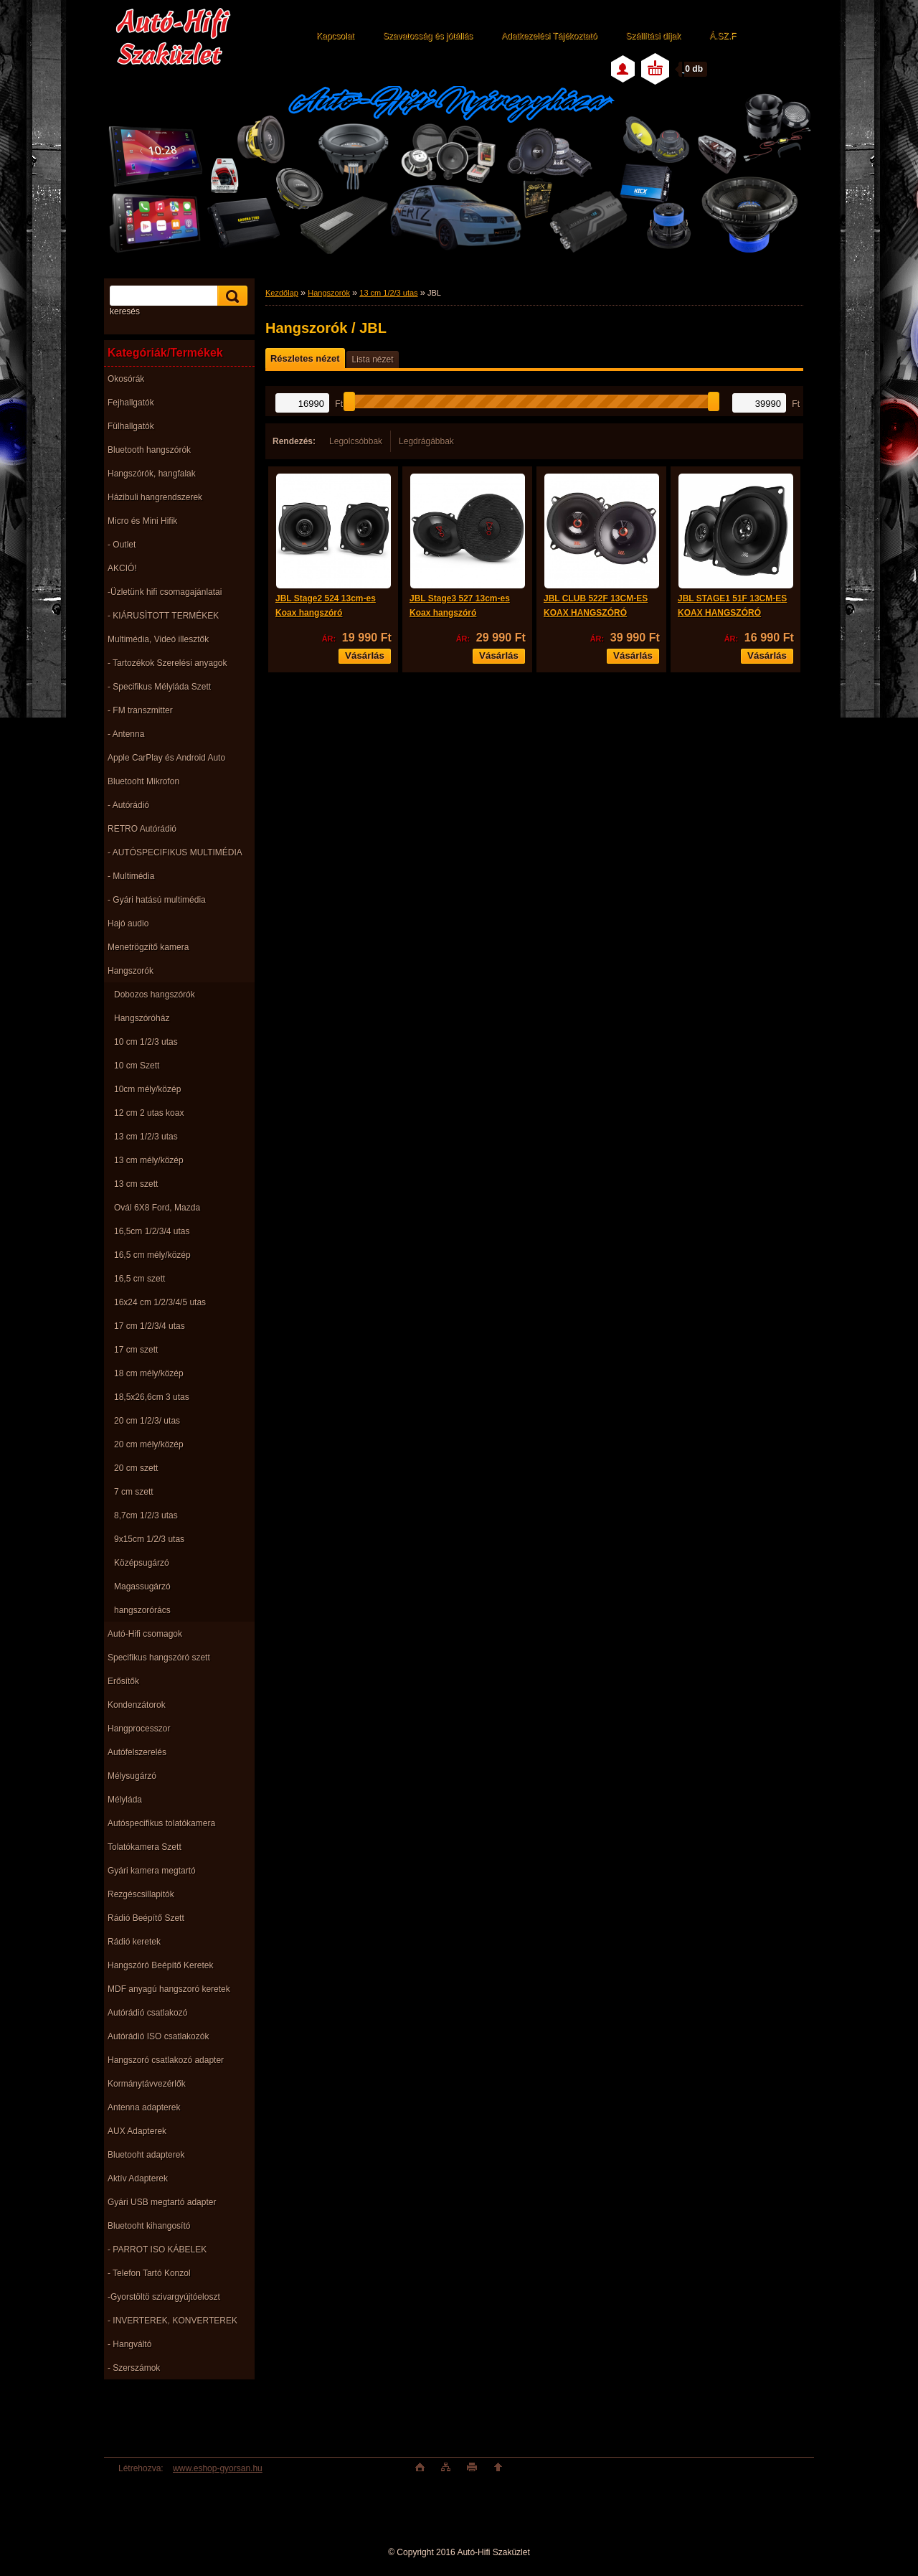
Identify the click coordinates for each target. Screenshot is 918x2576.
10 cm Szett (136, 1066)
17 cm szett (136, 1350)
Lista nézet (372, 359)
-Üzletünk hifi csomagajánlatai (165, 592)
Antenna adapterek (144, 2107)
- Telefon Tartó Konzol (149, 2273)
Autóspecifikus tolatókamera (161, 1823)
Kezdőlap (281, 292)
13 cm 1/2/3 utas (146, 1137)
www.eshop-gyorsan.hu (217, 2468)
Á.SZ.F (722, 36)
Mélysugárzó (132, 1776)
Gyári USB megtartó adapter (162, 2202)
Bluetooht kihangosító (149, 2226)
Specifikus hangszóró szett (159, 1658)
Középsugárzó (141, 1563)
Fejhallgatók (131, 403)
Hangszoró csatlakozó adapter (166, 2060)
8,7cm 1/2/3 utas (146, 1515)
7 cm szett (133, 1492)
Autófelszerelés (137, 1752)
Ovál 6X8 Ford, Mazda (157, 1208)
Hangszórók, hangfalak (152, 474)
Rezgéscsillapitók (141, 1894)
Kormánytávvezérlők (147, 2084)
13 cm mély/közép (149, 1160)
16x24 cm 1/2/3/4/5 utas (160, 1302)
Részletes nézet (304, 358)
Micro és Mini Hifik (142, 521)
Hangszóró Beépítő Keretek (160, 1965)
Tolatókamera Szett (144, 1847)
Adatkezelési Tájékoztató (549, 36)
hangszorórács (142, 1610)
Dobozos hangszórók (154, 994)
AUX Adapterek (137, 2131)
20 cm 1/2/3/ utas (147, 1421)
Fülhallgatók (131, 426)
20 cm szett (136, 1468)
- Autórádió (128, 805)
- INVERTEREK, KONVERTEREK (172, 2321)
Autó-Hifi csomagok (145, 1634)
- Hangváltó (129, 2344)
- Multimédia (131, 876)
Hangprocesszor (139, 1729)
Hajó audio (128, 923)
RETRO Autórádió (142, 829)
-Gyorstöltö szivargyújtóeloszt (164, 2297)
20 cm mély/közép (149, 1444)
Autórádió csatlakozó (147, 2013)
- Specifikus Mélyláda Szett (159, 687)
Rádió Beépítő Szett (146, 1918)
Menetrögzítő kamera (148, 947)
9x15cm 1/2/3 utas (149, 1539)
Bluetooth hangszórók (149, 450)
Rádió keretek (134, 1942)
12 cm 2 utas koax (149, 1113)
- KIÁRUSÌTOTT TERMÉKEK (163, 616)
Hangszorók (130, 971)
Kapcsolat (335, 36)
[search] (230, 296)
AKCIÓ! (122, 568)
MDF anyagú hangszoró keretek (169, 1989)
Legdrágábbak (426, 441)
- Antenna (126, 734)
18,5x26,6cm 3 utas (151, 1397)
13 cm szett (136, 1184)
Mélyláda (125, 1800)
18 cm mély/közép (149, 1373)
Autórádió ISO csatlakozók (158, 2036)
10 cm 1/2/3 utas (146, 1042)
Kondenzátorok (137, 1705)
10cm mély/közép (147, 1089)
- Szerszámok (134, 2368)
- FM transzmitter (140, 710)
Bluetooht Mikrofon (143, 781)
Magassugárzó (142, 1586)
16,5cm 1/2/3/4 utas (151, 1231)
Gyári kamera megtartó (152, 1871)
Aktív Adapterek (138, 2178)
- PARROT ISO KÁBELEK (157, 2249)
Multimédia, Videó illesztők (158, 639)
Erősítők (123, 1681)
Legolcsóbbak (355, 441)
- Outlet (122, 545)
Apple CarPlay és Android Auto (166, 758)
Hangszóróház (141, 1018)
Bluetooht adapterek (146, 2155)
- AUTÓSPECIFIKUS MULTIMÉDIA (175, 852)
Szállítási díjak (653, 36)
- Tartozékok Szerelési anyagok (167, 663)
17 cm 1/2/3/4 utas (149, 1326)
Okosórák (126, 379)
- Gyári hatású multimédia (157, 900)
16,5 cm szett (139, 1279)
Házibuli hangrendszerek (155, 497)
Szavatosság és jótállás (428, 36)
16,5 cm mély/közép (152, 1255)
